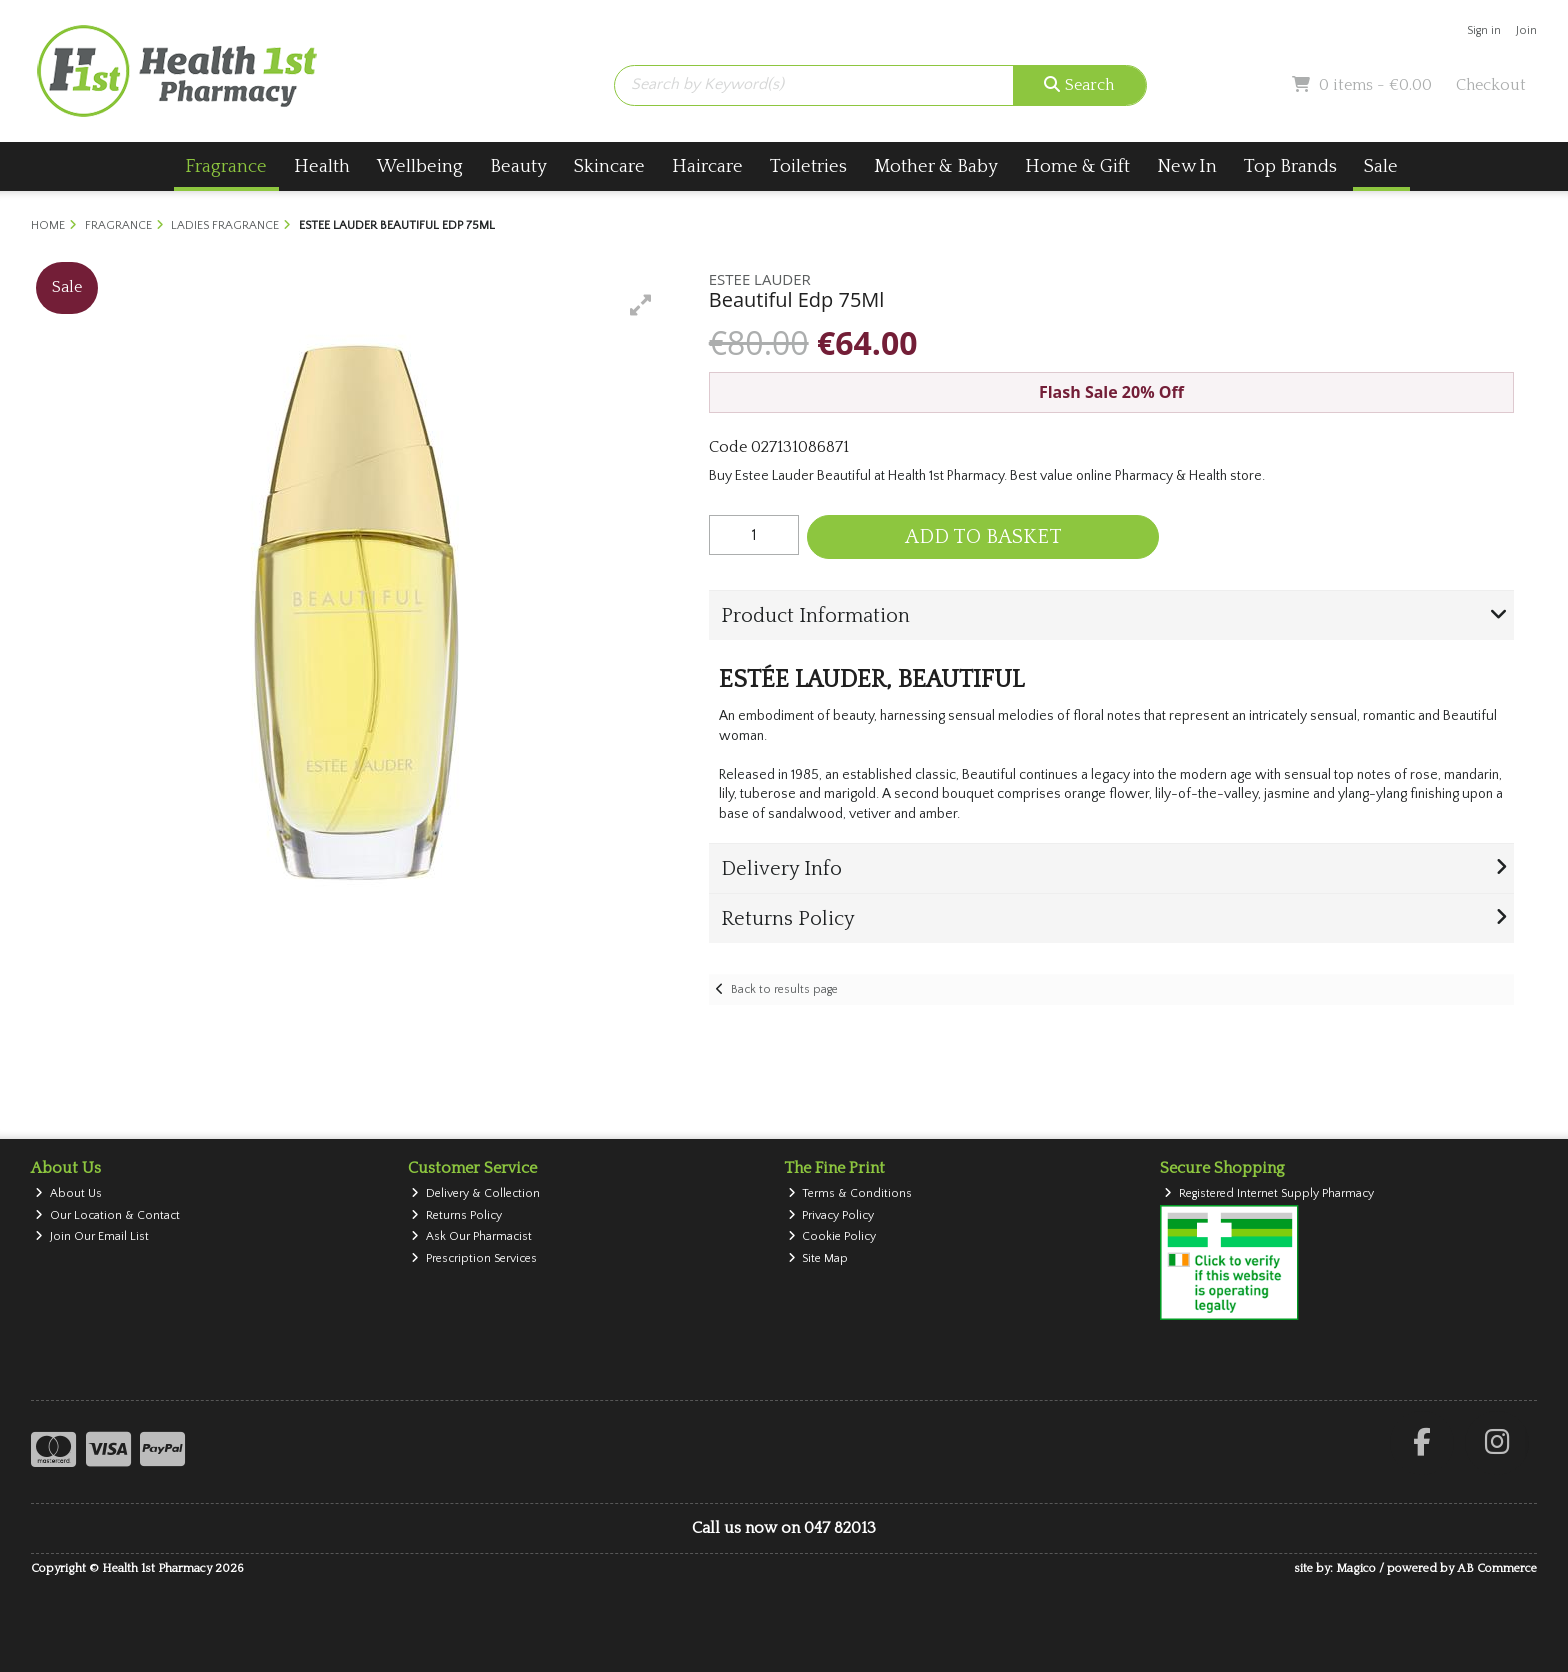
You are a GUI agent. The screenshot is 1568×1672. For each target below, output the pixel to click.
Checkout (1491, 85)
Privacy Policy (831, 1215)
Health (322, 166)
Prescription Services (474, 1258)
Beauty (518, 166)
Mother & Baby (936, 166)
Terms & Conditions (850, 1193)
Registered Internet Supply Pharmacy (1269, 1193)
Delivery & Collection (475, 1193)
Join (1526, 30)
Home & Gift (1077, 166)
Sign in (1484, 30)
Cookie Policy (832, 1236)
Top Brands (1290, 166)
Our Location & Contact (107, 1215)
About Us (68, 1193)
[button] (641, 305)
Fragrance (226, 166)
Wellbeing (420, 166)
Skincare (609, 166)
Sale (1381, 166)
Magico (1356, 1568)
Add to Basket (983, 537)
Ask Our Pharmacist (471, 1236)
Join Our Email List (92, 1236)
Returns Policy (456, 1215)
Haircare (707, 166)
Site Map (818, 1258)
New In (1187, 166)
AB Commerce (1497, 1568)
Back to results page (784, 989)
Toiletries (808, 166)
